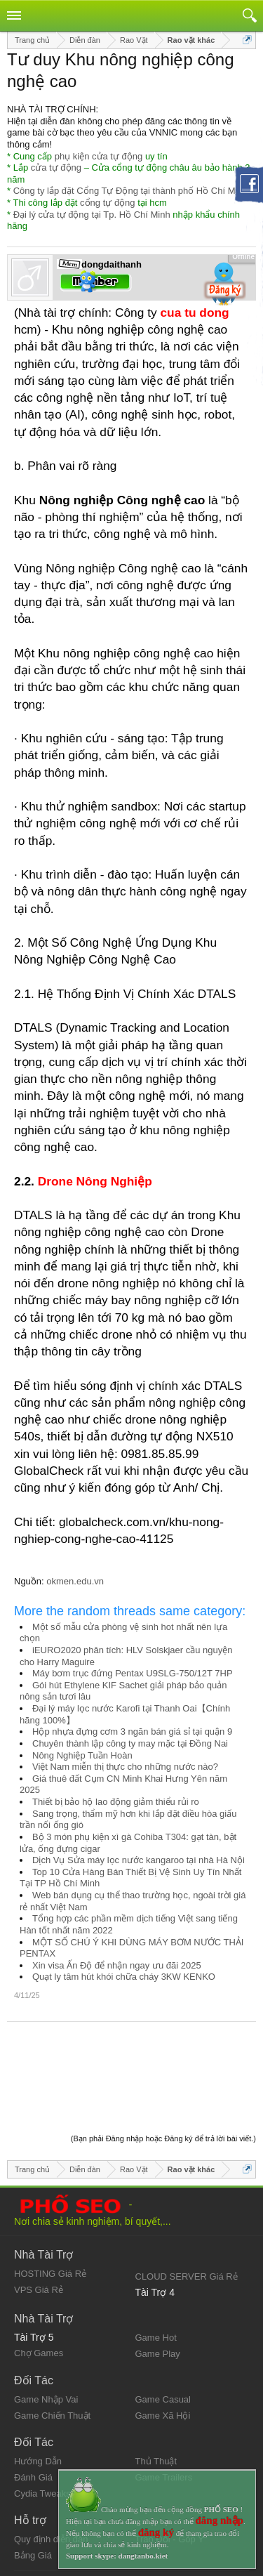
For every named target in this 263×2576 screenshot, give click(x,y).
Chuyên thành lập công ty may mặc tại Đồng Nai (130, 1743)
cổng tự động (107, 202)
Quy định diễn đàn (51, 2465)
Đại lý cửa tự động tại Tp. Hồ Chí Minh (91, 214)
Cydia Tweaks (42, 2419)
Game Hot (156, 2264)
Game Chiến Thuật (52, 2342)
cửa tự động (56, 167)
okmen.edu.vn (75, 1581)
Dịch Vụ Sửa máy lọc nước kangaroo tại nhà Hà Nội (138, 1860)
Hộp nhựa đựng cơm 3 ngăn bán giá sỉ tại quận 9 (132, 1731)
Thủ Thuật (156, 2387)
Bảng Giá (33, 2481)
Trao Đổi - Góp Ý (170, 2465)
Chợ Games (38, 2279)
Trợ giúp (31, 2533)
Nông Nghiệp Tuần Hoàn (82, 1755)
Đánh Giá (33, 2403)
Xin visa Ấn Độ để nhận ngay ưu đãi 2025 (116, 1965)
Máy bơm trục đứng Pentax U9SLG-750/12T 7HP (132, 1673)
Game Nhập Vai (46, 2325)
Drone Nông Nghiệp (95, 1181)
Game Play (157, 2280)
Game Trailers (164, 2403)
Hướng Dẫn (38, 2387)
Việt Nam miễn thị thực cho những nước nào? (125, 1766)
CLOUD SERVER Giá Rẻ (186, 2202)
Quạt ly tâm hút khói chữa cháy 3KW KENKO (123, 1976)
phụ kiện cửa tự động (99, 156)
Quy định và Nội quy (55, 2509)
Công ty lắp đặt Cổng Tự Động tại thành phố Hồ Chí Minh (130, 190)
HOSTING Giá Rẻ (50, 2200)
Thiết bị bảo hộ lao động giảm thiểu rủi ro (115, 1801)
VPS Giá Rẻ (38, 2216)
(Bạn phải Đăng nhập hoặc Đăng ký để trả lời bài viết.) (163, 2065)
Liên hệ (28, 2521)
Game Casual (163, 2325)
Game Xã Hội (163, 2342)
